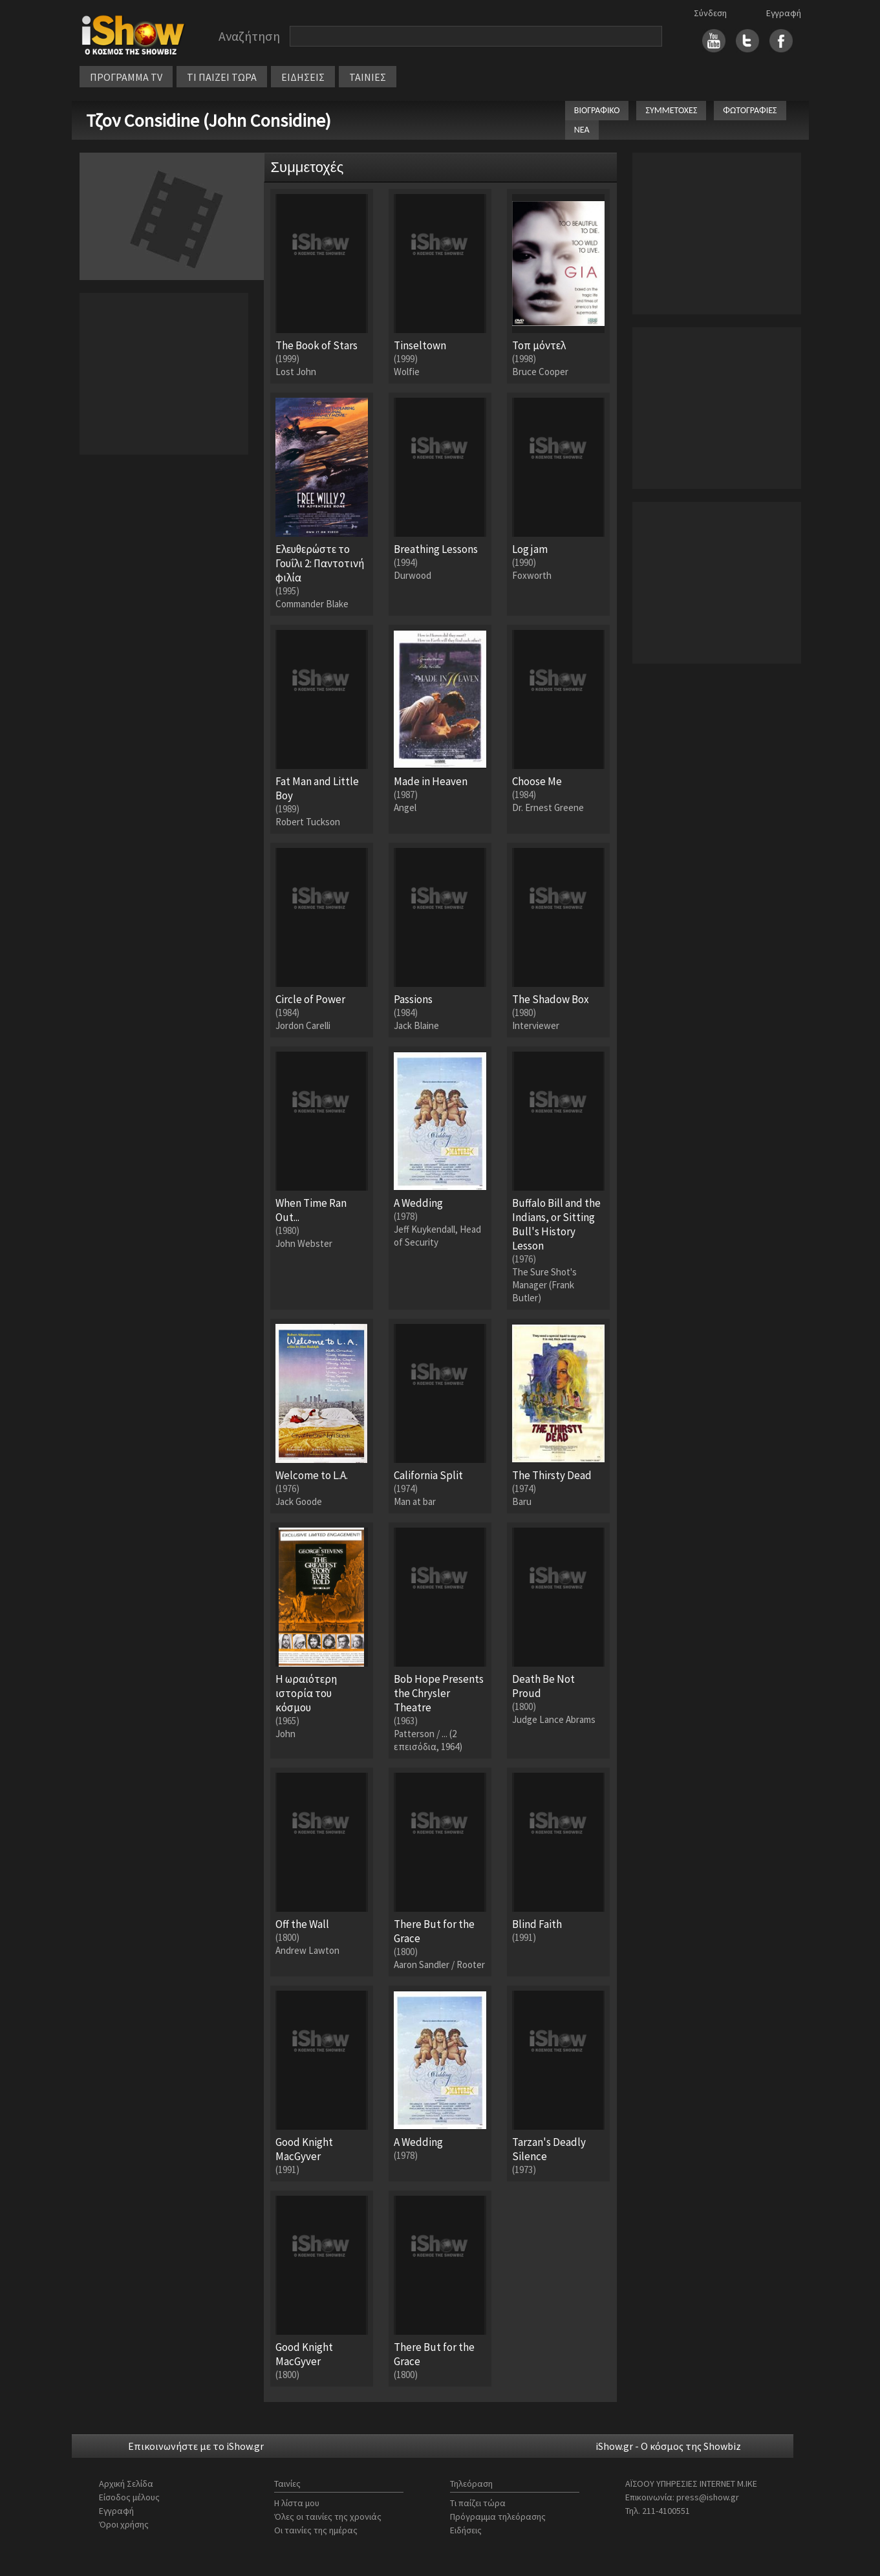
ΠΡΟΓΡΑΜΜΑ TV (126, 76)
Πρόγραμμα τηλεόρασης (498, 2516)
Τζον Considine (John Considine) (208, 120)
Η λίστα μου (296, 2503)
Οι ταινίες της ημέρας (316, 2530)
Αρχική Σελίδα (126, 2483)
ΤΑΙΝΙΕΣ (367, 76)
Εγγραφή (783, 13)
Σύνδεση (710, 13)
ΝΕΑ (582, 129)
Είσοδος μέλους (129, 2497)
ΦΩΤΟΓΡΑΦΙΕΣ (750, 110)
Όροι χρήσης (124, 2524)
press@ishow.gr (707, 2497)
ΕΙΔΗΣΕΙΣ (303, 76)
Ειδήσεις (466, 2530)
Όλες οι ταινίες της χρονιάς (327, 2516)
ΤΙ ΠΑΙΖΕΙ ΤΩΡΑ (222, 76)
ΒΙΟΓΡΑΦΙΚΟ (597, 110)
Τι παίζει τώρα (478, 2503)
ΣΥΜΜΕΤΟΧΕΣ (671, 110)
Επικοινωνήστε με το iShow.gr (196, 2446)
